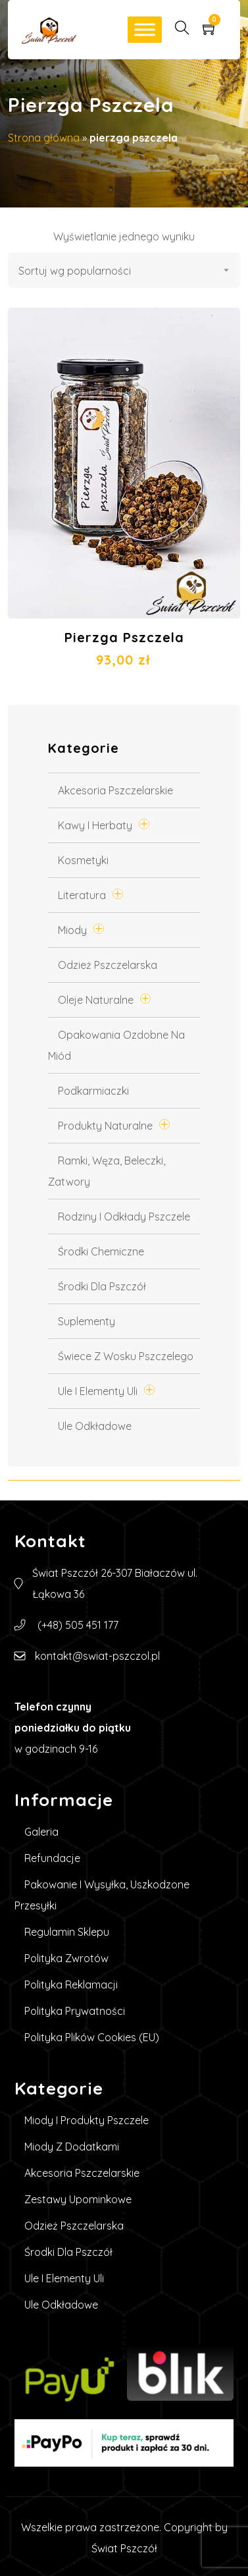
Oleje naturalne (96, 999)
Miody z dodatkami (71, 2146)
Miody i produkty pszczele (86, 2120)
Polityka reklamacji (71, 1984)
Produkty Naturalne (105, 1125)
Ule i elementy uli (97, 1391)
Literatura (82, 895)
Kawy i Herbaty (95, 825)
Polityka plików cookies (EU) (91, 2037)
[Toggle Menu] (144, 29)
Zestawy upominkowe (78, 2199)
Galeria (41, 1831)
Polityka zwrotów (66, 1958)
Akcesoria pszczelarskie (115, 790)
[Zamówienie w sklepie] (124, 270)
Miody (72, 930)
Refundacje (52, 1858)
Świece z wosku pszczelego (125, 1356)
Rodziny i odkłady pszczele (124, 1216)
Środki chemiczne (101, 1251)
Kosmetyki (83, 860)
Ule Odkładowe (95, 1426)
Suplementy (86, 1321)
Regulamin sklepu (66, 1931)
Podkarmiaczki (93, 1090)
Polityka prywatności (74, 2010)
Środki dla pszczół (102, 1286)
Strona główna (44, 137)
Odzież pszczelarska (107, 965)
